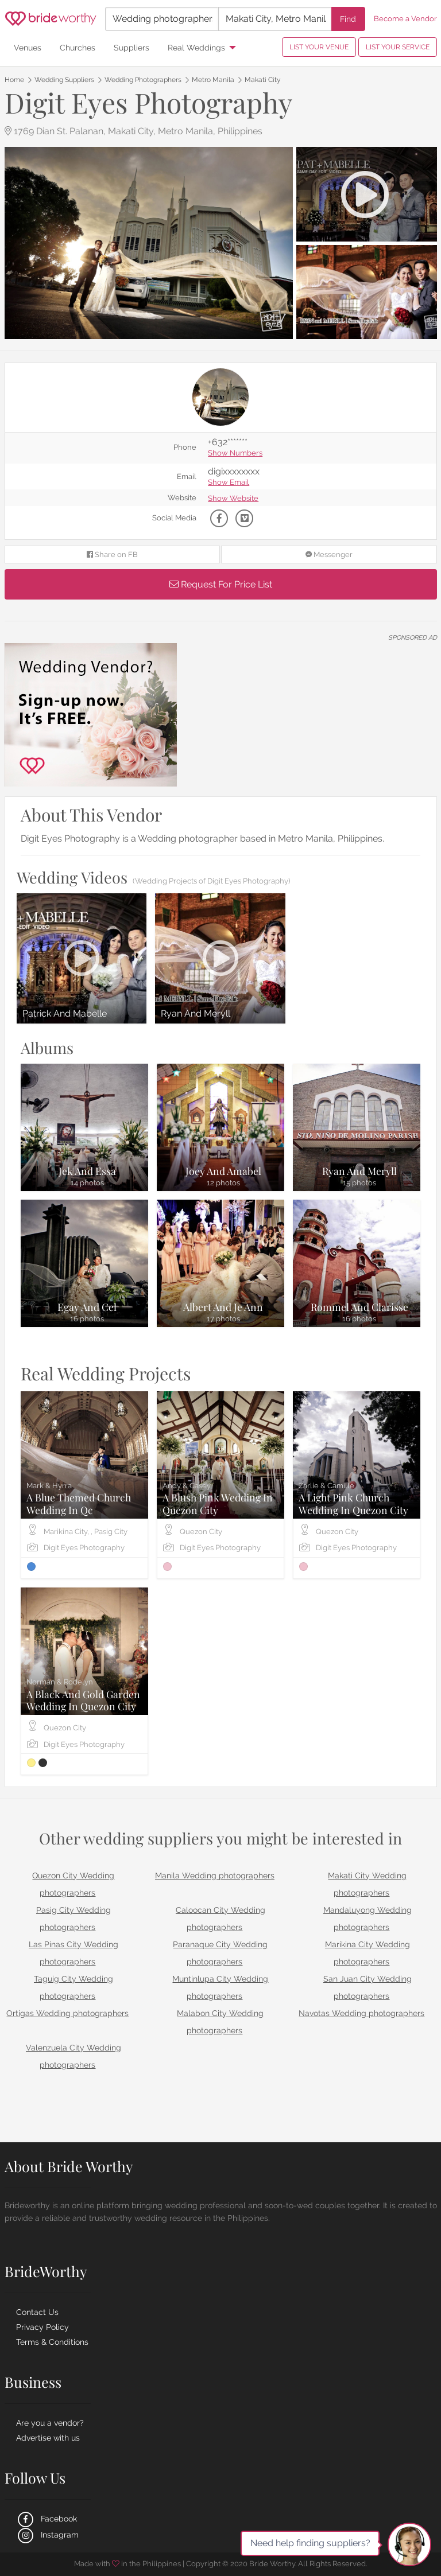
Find (348, 19)
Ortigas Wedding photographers (67, 2013)
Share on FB (112, 554)
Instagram (47, 2534)
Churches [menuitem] (77, 47)
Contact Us (37, 2312)
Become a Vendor (405, 18)
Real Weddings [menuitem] (196, 47)
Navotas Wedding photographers (361, 2013)
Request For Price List (220, 584)
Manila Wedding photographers (214, 1875)
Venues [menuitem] (27, 47)
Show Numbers (235, 453)
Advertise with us (48, 2437)
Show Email (228, 483)
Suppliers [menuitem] (131, 47)
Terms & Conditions (52, 2342)
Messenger (329, 554)
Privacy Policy (42, 2327)
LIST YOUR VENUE (319, 47)
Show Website (233, 499)
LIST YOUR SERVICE (398, 47)
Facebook (46, 2518)
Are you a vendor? (50, 2422)
